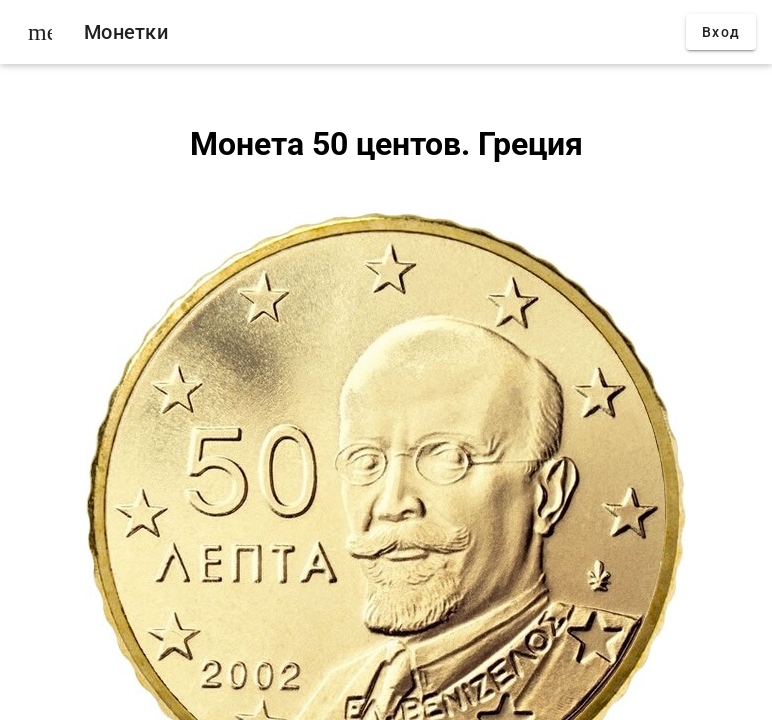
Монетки (126, 32)
